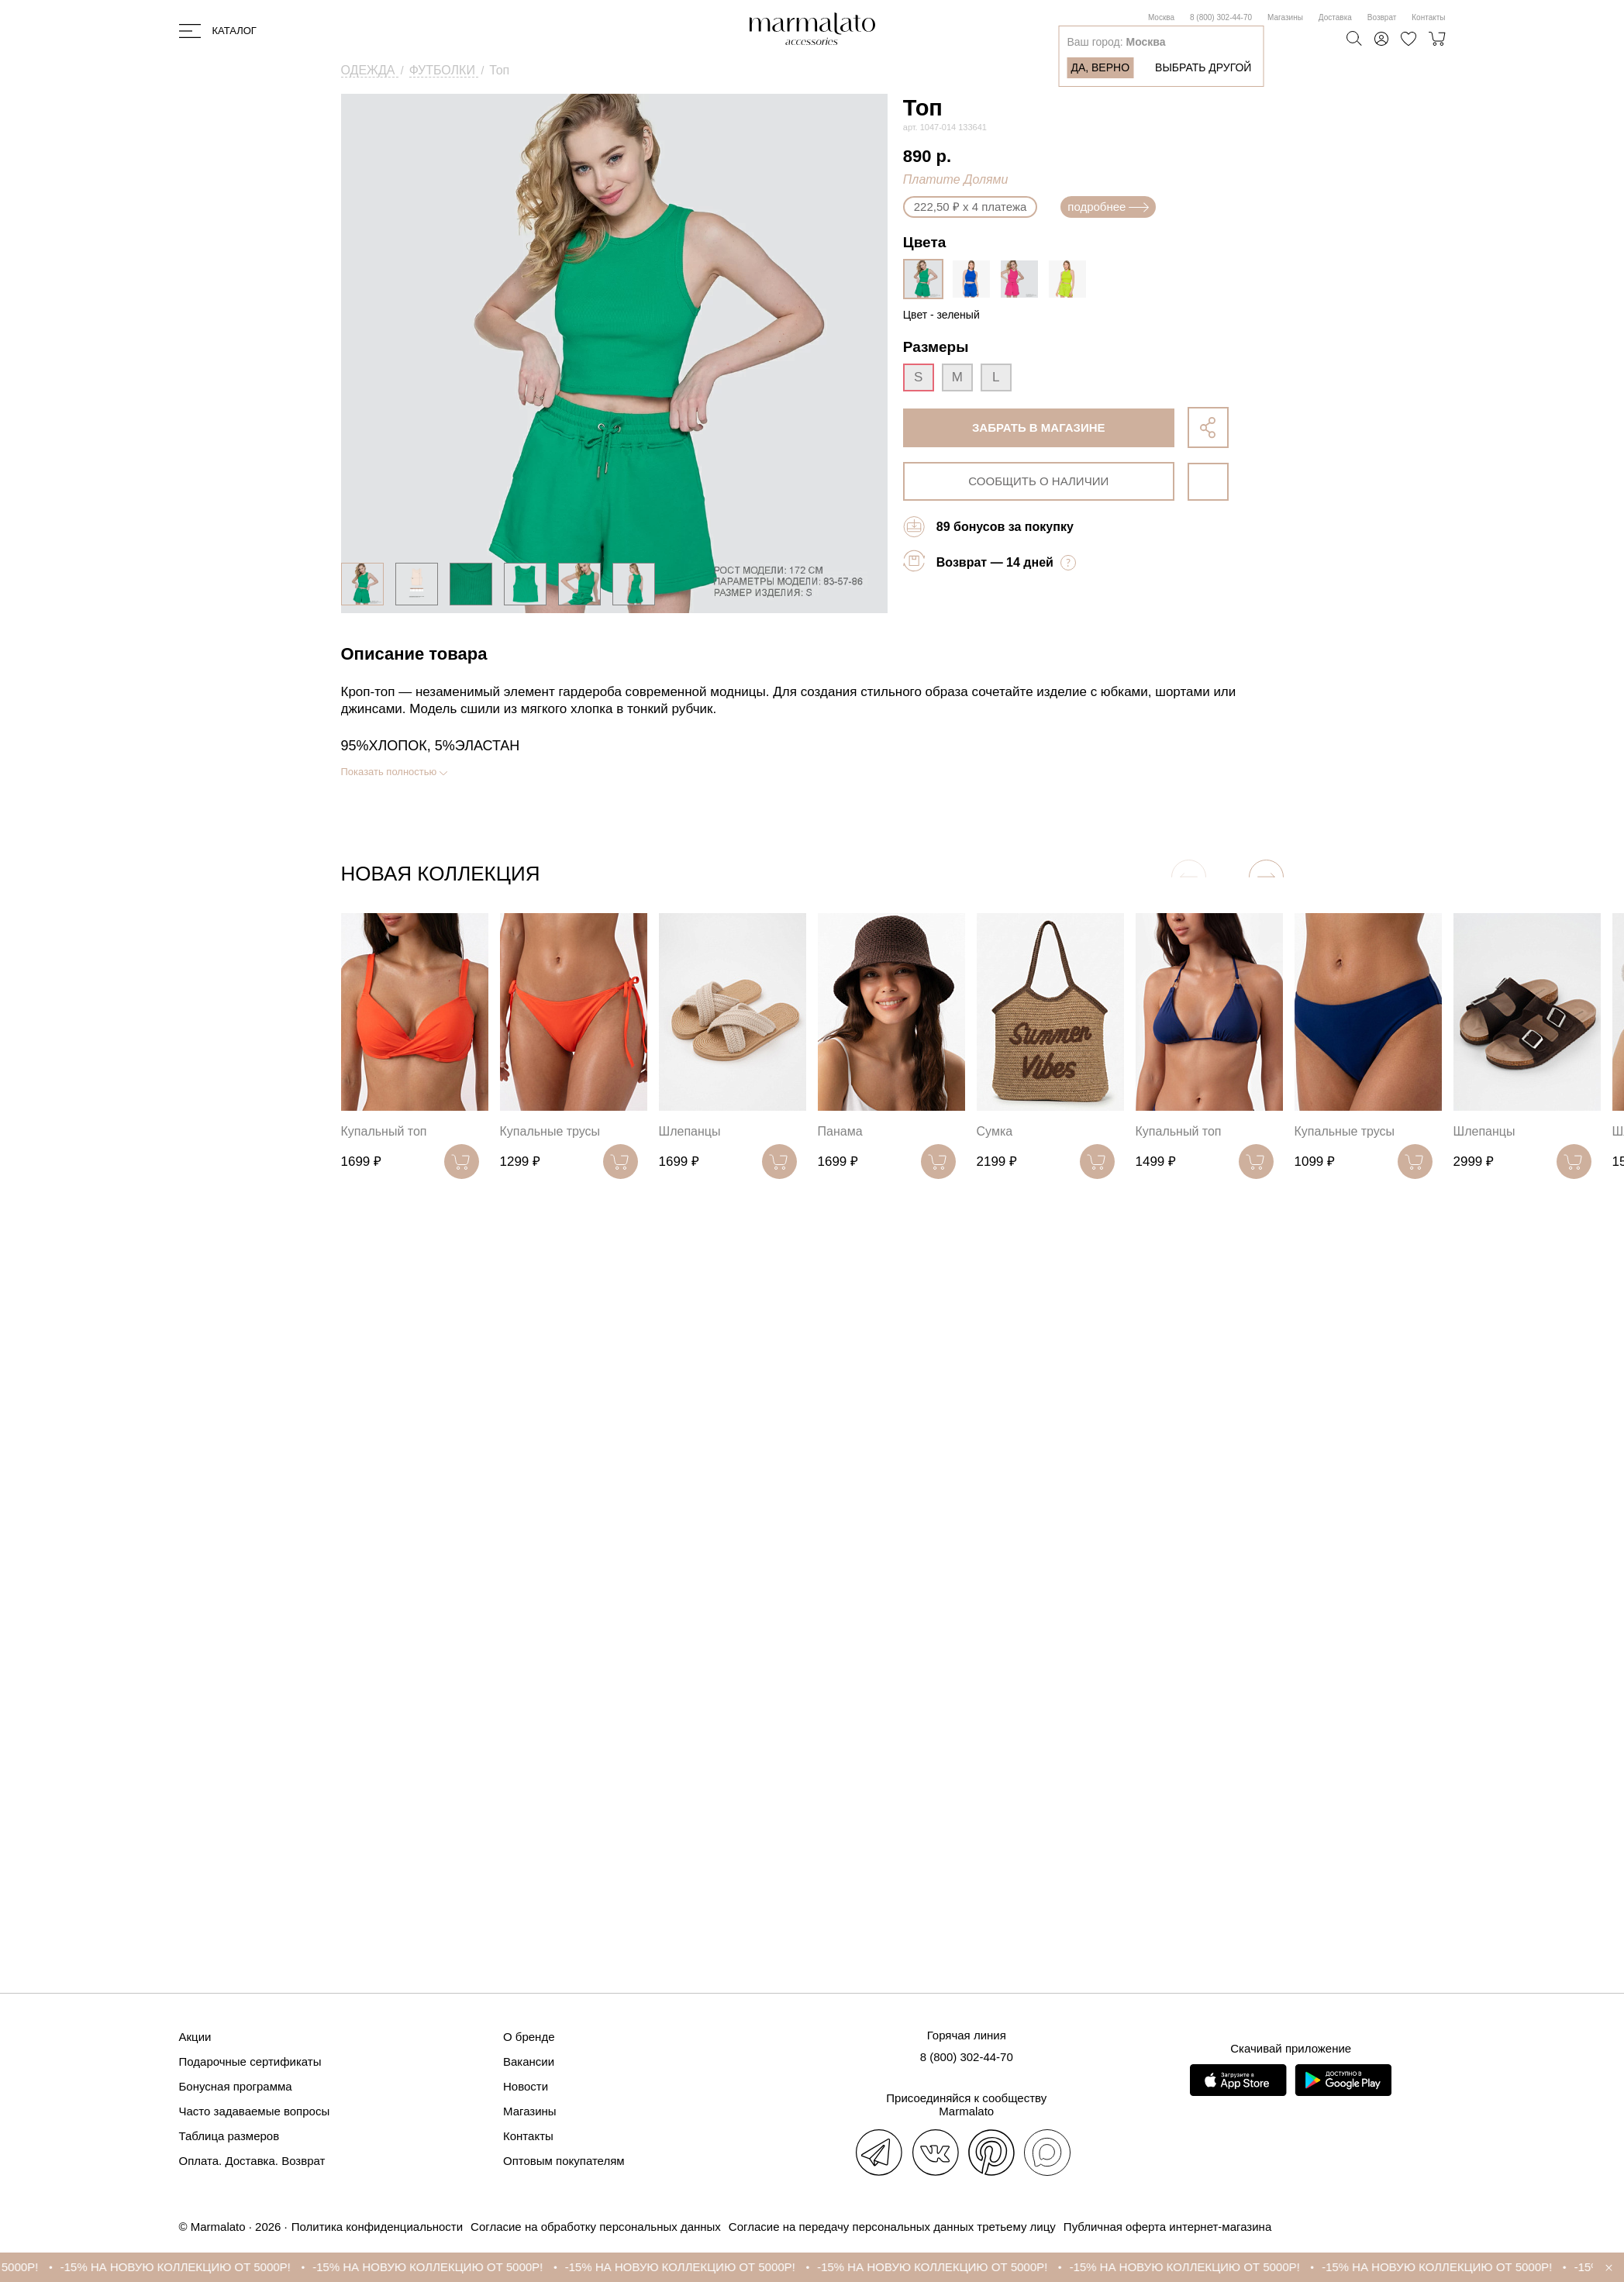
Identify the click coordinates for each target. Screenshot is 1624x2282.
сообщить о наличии (1038, 481)
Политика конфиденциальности (377, 2226)
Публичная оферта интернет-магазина (1167, 2226)
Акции (195, 2036)
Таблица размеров (229, 2135)
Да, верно (1100, 67)
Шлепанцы (690, 1131)
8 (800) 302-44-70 (1221, 17)
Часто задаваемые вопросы (254, 2111)
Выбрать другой (1203, 67)
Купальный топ (384, 1131)
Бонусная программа (235, 2086)
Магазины (1285, 17)
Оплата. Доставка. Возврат (252, 2160)
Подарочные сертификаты (250, 2061)
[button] (1266, 877)
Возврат (1382, 17)
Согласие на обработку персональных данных (596, 2226)
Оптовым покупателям (564, 2160)
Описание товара (414, 654)
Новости (525, 2086)
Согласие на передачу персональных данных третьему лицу (892, 2226)
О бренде (529, 2036)
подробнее (1108, 206)
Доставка (1335, 17)
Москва (1161, 17)
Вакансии (528, 2061)
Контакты (1428, 17)
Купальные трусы (550, 1131)
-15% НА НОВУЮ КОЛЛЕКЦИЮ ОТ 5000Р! (189, 2266)
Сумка (995, 1131)
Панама (840, 1131)
